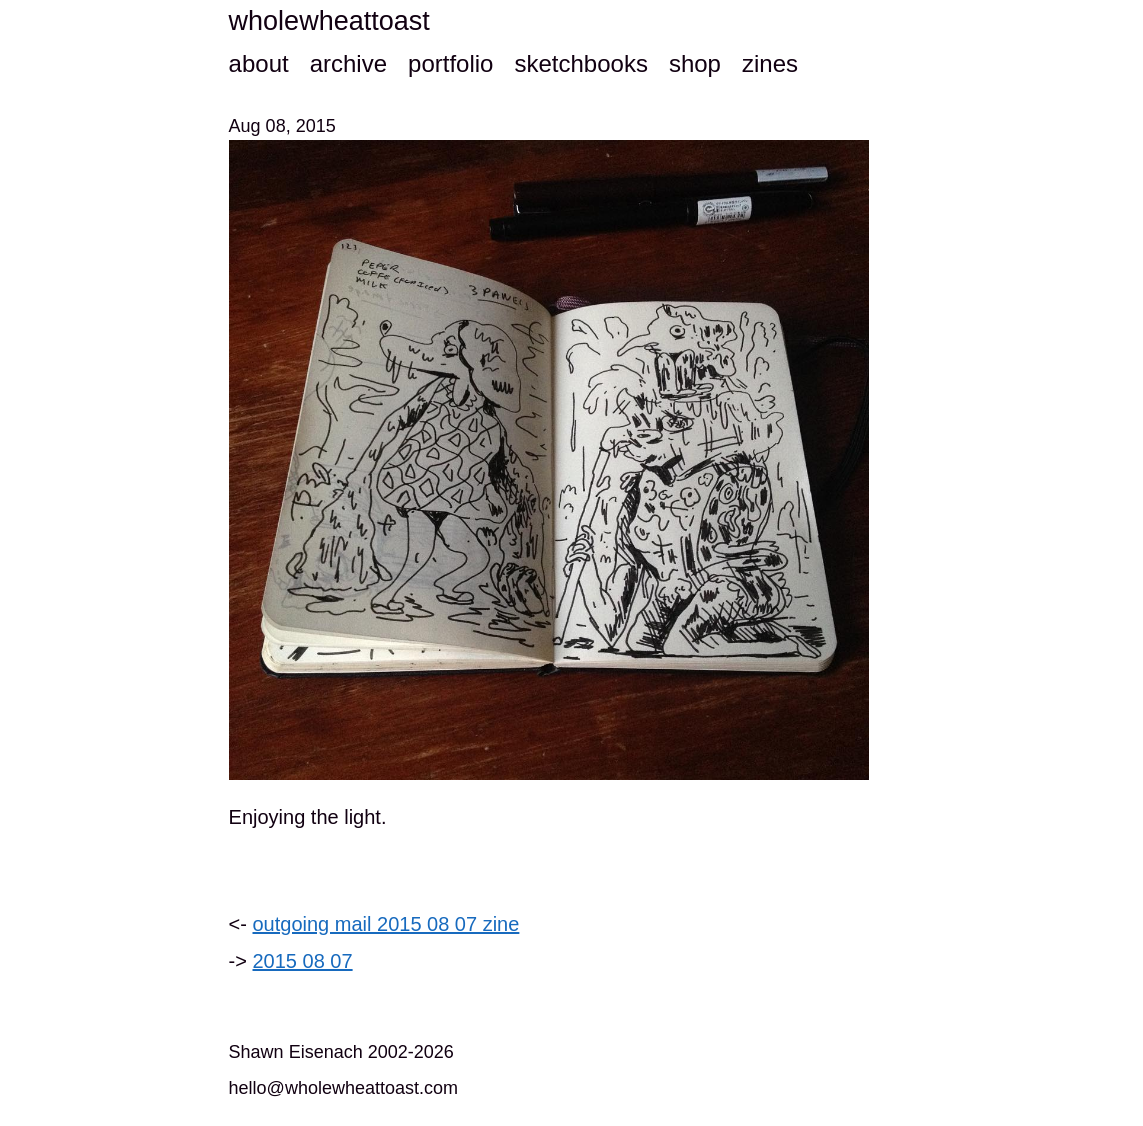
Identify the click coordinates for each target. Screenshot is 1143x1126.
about (259, 63)
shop (695, 63)
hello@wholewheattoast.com (343, 1088)
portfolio (450, 63)
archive (348, 63)
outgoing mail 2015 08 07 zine (386, 924)
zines (770, 63)
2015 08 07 (303, 961)
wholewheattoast (329, 21)
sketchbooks (580, 63)
